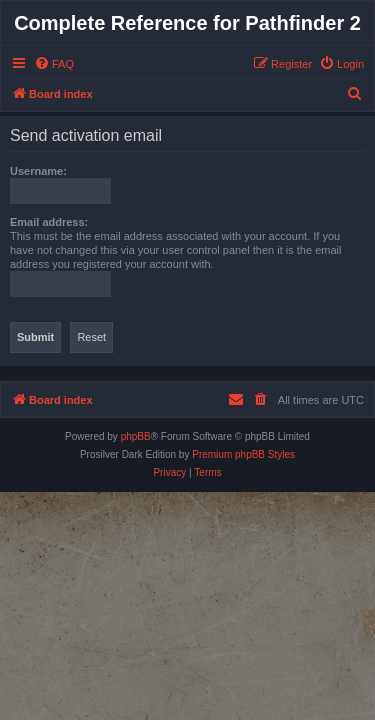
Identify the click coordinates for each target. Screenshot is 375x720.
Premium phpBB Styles (243, 454)
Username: (38, 171)
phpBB (136, 436)
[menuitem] (54, 64)
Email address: (49, 222)
